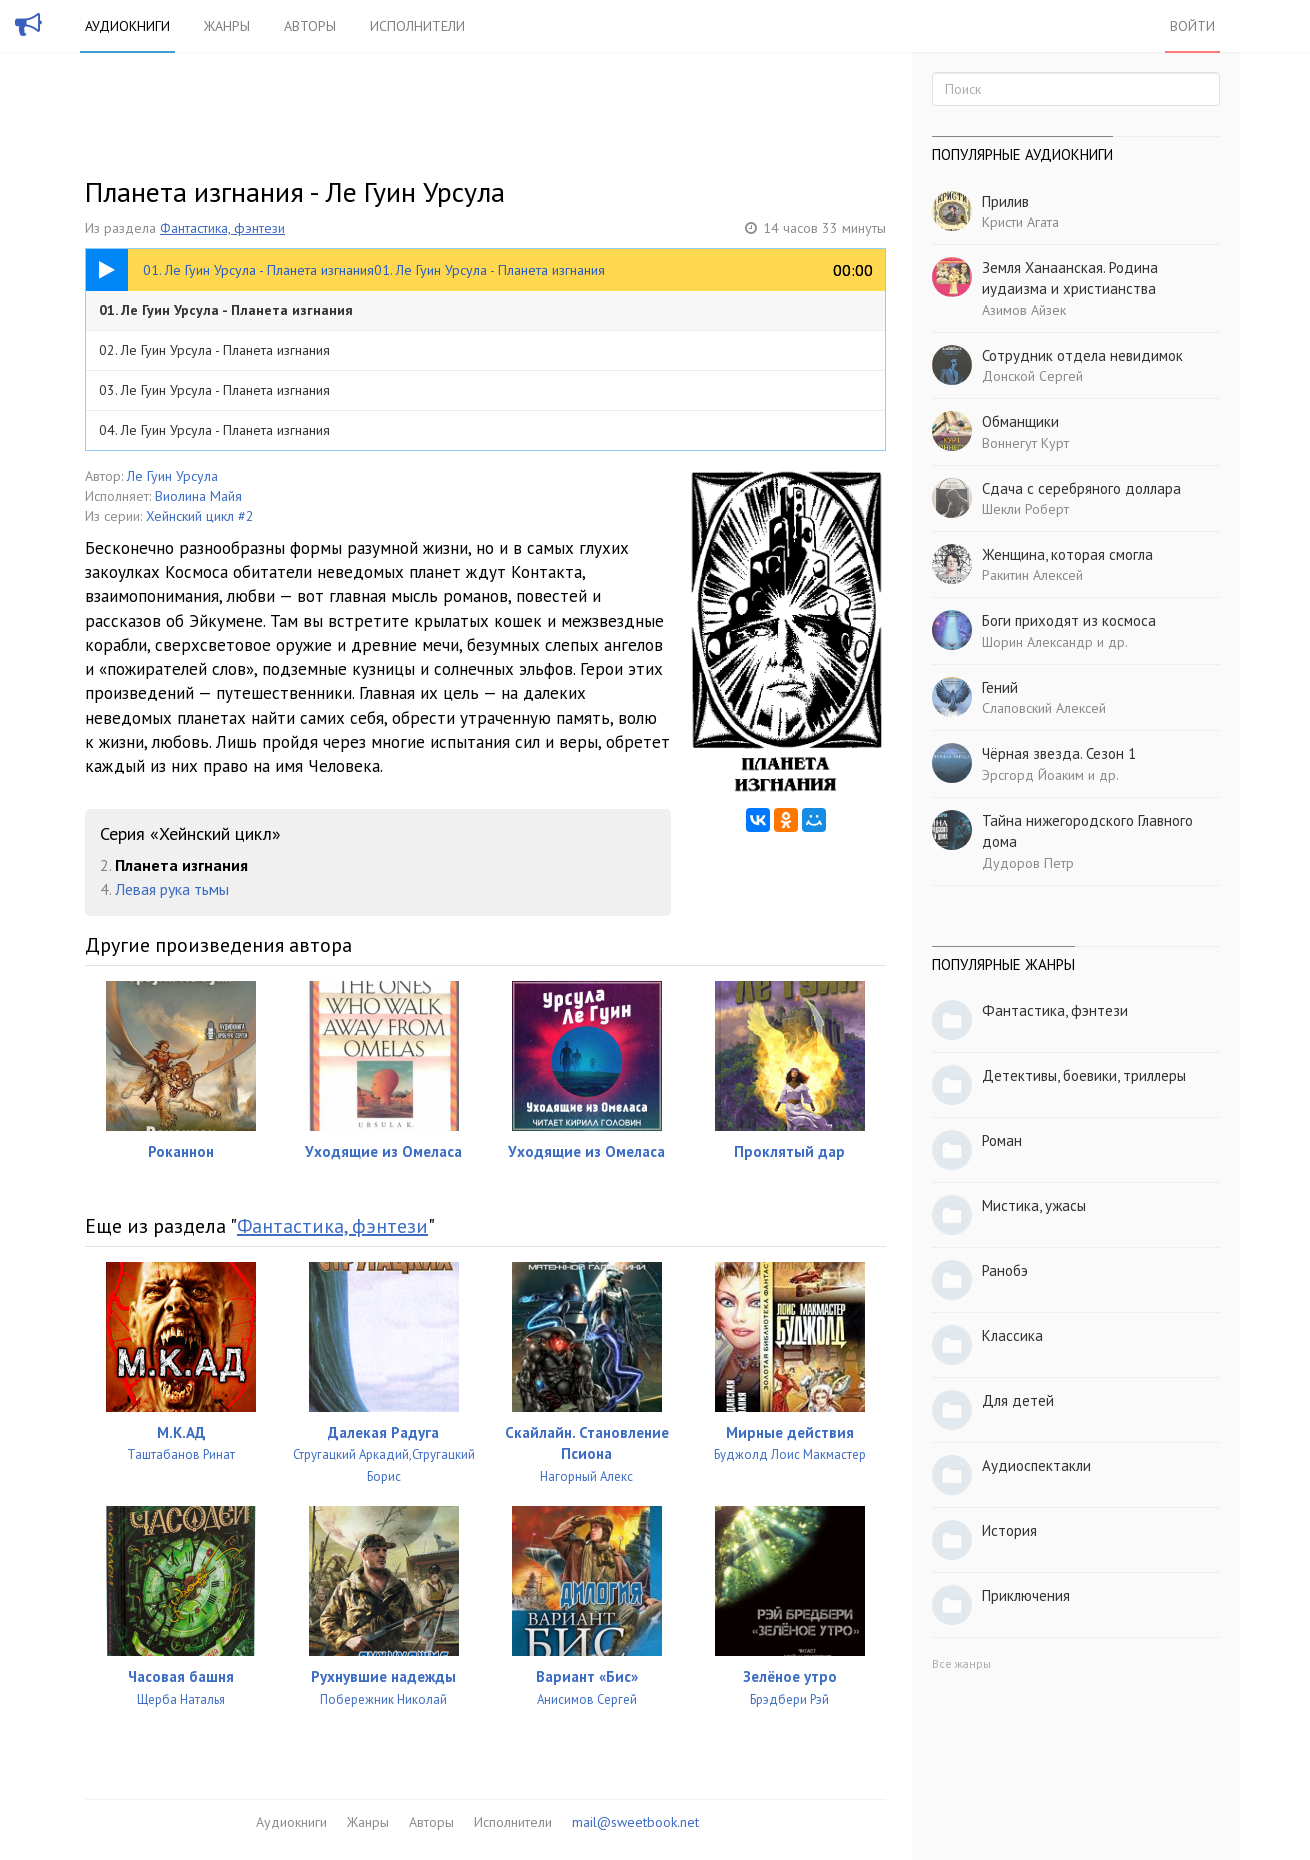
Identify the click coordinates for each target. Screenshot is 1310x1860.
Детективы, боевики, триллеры (1084, 1075)
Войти (1192, 26)
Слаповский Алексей (1044, 708)
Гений (1000, 687)
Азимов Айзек (1024, 310)
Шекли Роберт (1025, 509)
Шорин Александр (1037, 642)
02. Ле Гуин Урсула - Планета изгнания (214, 350)
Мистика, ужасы (1034, 1205)
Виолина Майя (198, 496)
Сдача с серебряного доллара (1081, 488)
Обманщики (1020, 421)
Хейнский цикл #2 (200, 516)
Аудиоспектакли (1036, 1465)
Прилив (1005, 201)
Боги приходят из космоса (1069, 620)
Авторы (310, 26)
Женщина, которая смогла (1067, 554)
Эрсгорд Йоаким (1033, 775)
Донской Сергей (1032, 376)
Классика (1012, 1335)
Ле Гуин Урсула (172, 476)
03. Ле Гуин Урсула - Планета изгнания (214, 390)
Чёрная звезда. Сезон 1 (1059, 753)
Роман (1002, 1140)
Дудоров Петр (1028, 863)
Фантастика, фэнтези (222, 228)
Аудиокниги (127, 26)
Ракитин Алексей (1032, 575)
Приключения (1026, 1595)
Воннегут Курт (1025, 443)
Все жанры (961, 1663)
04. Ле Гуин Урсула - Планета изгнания (214, 430)
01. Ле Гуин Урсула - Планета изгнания (226, 310)
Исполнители (417, 26)
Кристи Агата (1020, 222)
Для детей (1018, 1400)
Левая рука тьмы (172, 889)
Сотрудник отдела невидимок (1082, 355)
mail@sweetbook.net (635, 1822)
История (1009, 1530)
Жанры (227, 26)
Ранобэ (1005, 1270)
